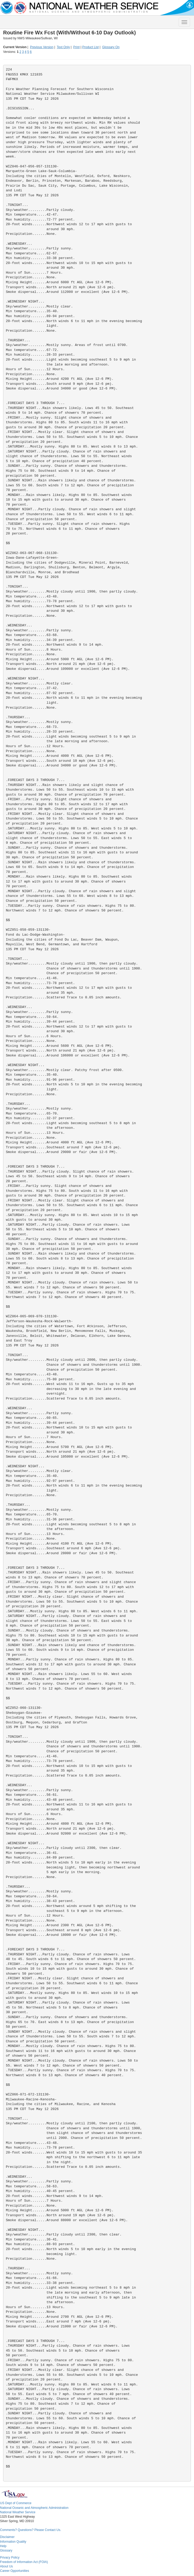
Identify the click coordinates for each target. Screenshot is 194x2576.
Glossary (6, 2550)
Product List (90, 47)
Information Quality (13, 2541)
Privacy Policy (10, 2557)
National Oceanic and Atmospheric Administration (34, 2508)
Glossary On (111, 47)
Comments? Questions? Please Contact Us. (30, 2530)
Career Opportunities (14, 2571)
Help (3, 2546)
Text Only (63, 47)
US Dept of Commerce (16, 2503)
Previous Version (41, 47)
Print (76, 47)
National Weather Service (17, 2512)
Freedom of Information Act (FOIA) (24, 2562)
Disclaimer (7, 2537)
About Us (6, 2566)
